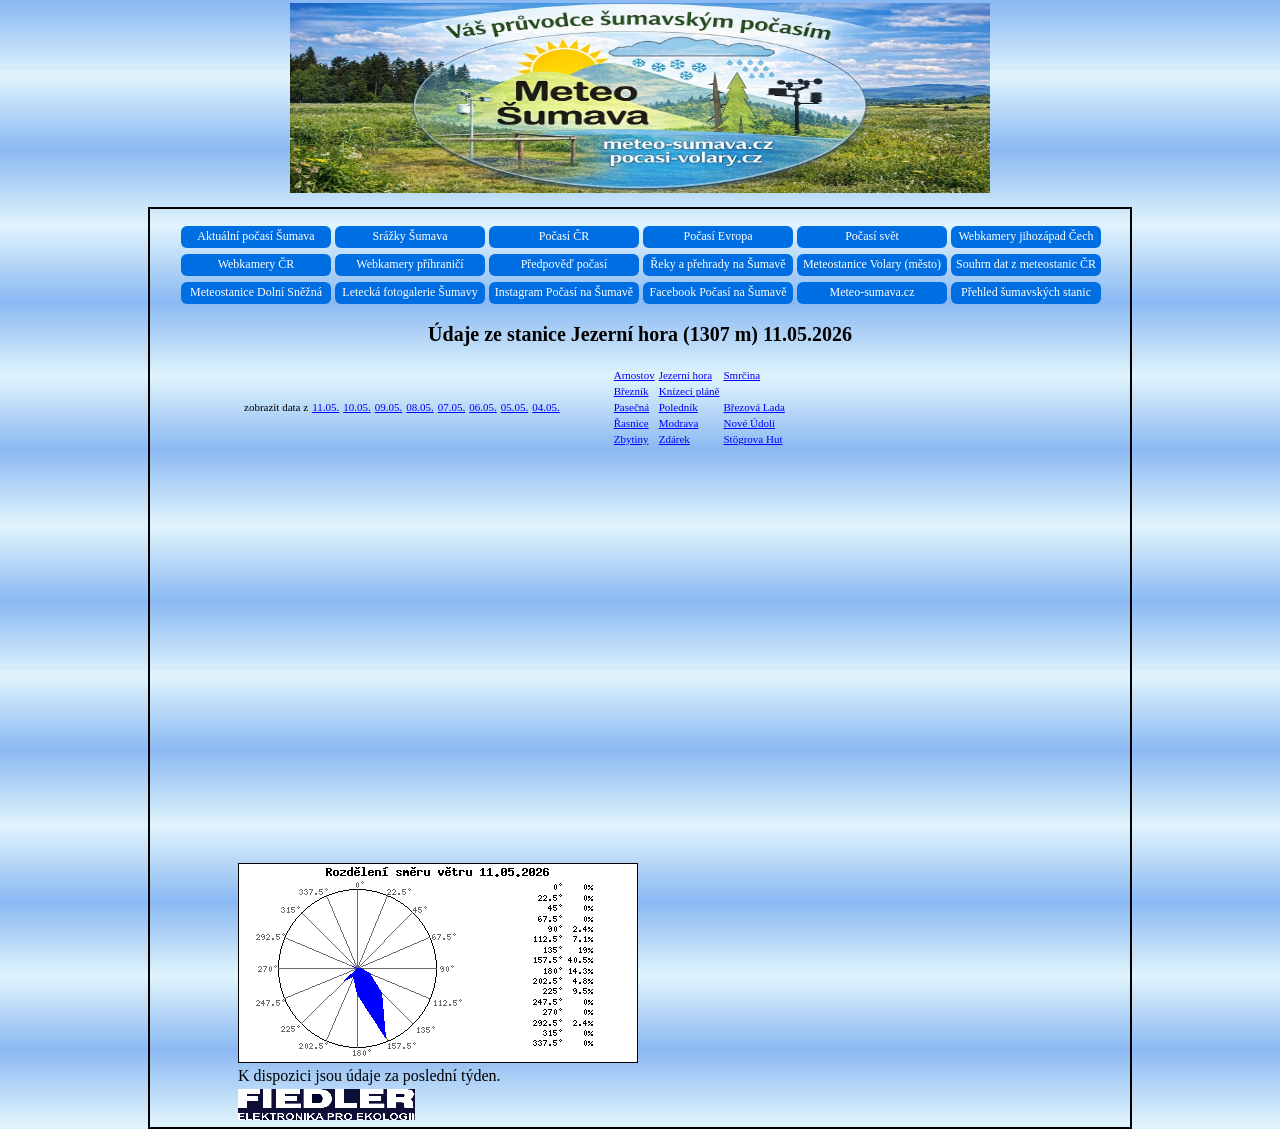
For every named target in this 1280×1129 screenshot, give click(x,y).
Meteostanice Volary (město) (872, 264)
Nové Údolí (749, 423)
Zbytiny (631, 439)
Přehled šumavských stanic (1026, 292)
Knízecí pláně (689, 391)
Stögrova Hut (752, 439)
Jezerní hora (685, 375)
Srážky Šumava (410, 236)
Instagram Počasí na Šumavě (564, 292)
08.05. (420, 407)
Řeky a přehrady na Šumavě (717, 264)
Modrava (679, 423)
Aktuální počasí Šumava (255, 236)
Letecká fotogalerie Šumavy (409, 292)
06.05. (483, 407)
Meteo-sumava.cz (872, 292)
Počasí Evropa (718, 236)
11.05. (325, 407)
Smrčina (741, 375)
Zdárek (674, 439)
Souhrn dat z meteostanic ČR (1026, 264)
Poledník (678, 407)
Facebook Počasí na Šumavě (718, 292)
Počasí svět (872, 236)
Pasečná (631, 407)
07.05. (452, 407)
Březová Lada (753, 407)
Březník (631, 391)
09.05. (389, 407)
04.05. (546, 407)
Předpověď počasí (564, 264)
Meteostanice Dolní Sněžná (256, 292)
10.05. (357, 407)
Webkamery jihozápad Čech (1026, 236)
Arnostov (634, 375)
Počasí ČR (564, 236)
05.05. (515, 407)
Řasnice (631, 423)
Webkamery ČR (256, 264)
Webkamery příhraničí (409, 264)
